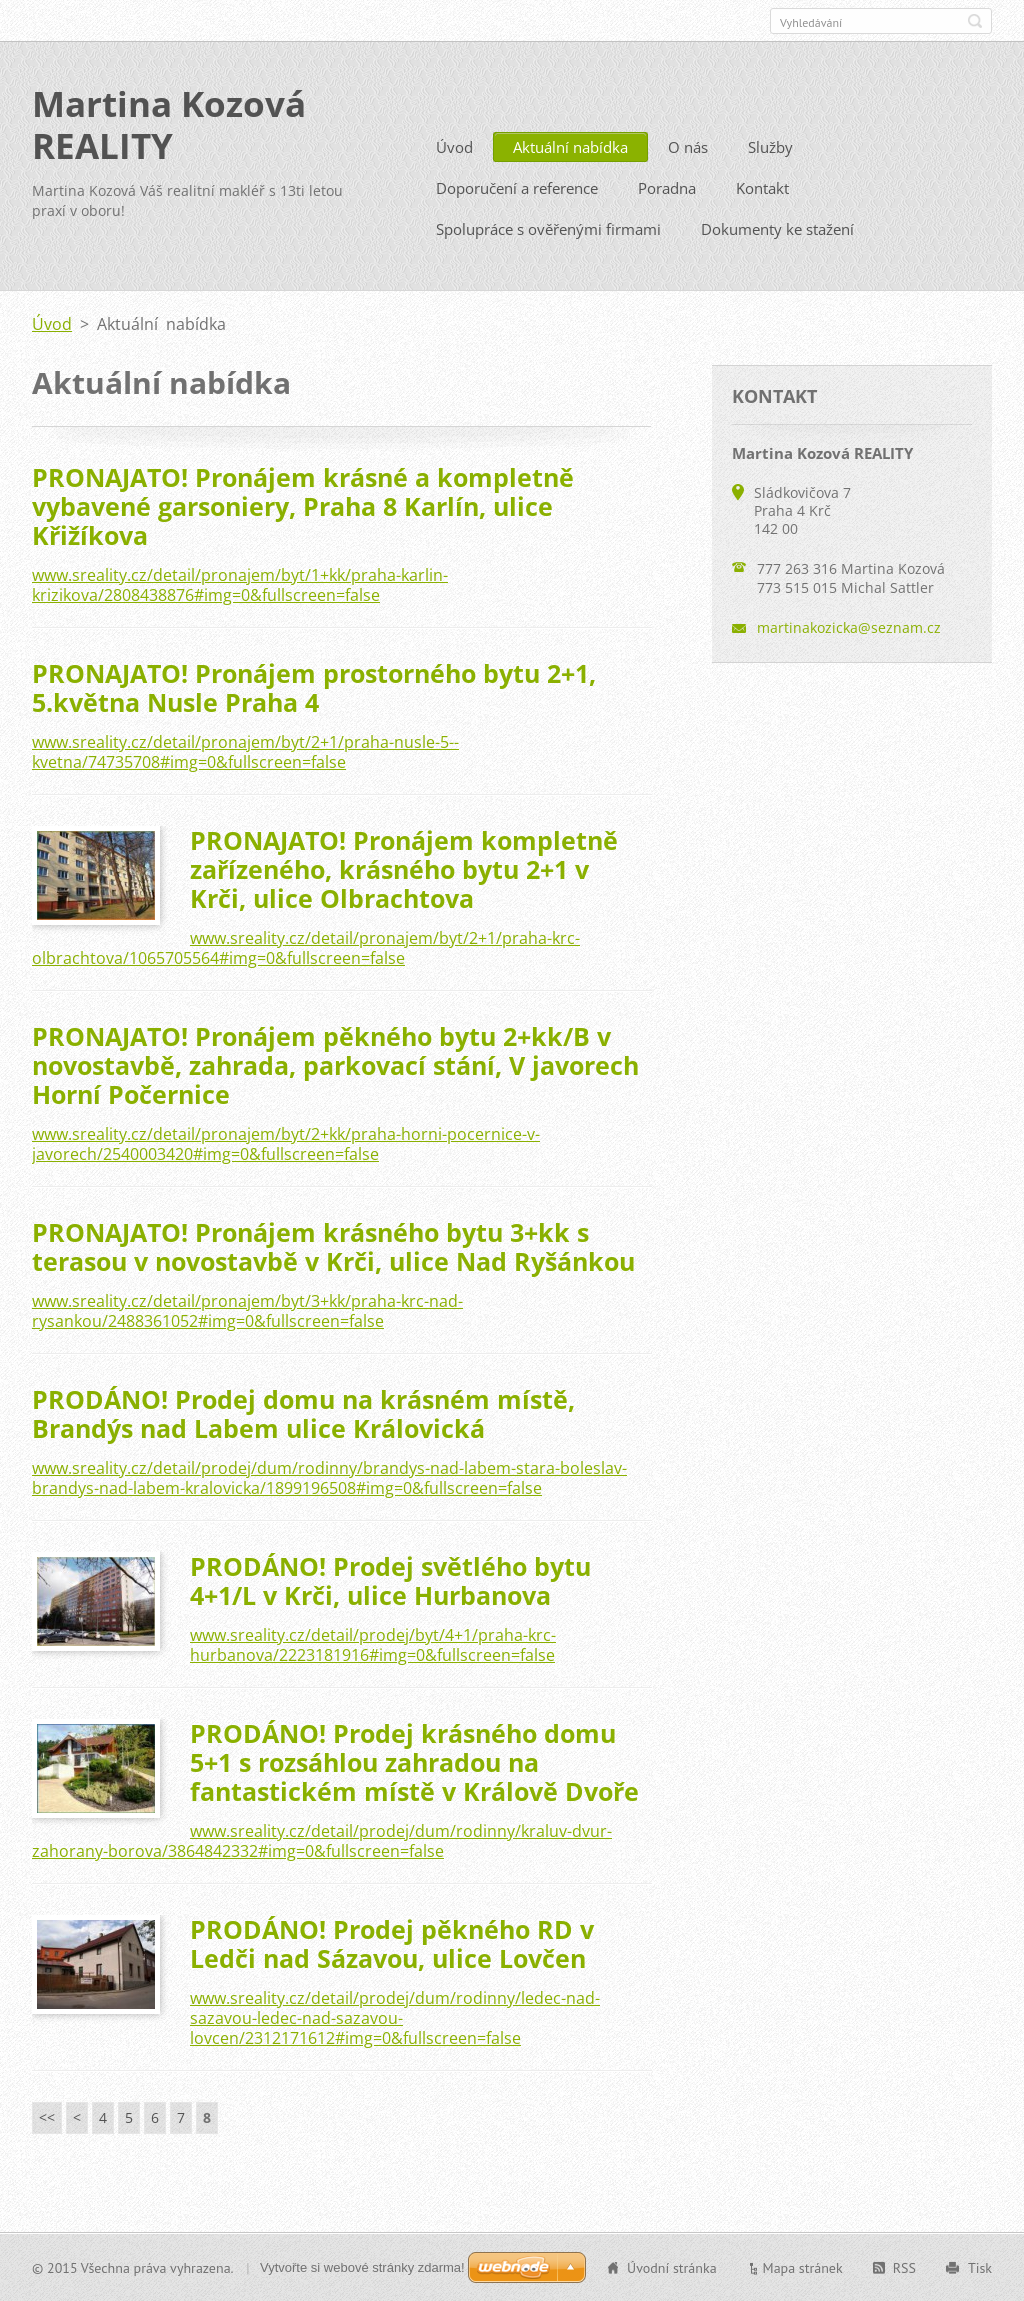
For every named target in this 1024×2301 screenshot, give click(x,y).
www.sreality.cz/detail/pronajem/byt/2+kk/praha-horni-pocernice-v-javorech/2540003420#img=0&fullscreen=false (286, 1143)
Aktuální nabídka (570, 146)
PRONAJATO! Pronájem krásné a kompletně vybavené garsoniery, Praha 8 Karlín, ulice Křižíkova (303, 505)
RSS (904, 2267)
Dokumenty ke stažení (777, 228)
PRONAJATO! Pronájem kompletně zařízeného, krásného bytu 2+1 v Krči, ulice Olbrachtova (404, 868)
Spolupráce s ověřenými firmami (548, 228)
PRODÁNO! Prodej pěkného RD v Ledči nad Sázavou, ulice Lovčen (392, 1942)
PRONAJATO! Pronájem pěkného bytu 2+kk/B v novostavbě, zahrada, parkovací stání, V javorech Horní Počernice (335, 1064)
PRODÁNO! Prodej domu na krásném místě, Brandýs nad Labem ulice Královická (303, 1412)
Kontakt (762, 187)
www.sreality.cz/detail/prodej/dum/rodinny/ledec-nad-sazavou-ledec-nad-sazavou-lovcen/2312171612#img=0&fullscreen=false (395, 2017)
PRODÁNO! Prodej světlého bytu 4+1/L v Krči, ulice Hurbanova (390, 1579)
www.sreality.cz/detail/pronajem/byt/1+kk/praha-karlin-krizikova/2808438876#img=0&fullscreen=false (240, 584)
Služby (770, 146)
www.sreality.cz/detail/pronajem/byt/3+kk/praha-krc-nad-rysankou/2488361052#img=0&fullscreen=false (247, 1310)
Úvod (454, 146)
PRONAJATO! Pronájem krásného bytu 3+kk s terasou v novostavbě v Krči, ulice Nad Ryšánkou (333, 1245)
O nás (688, 146)
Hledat (975, 21)
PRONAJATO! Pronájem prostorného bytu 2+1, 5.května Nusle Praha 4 (314, 686)
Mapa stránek (803, 2267)
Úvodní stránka (672, 2267)
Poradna (667, 187)
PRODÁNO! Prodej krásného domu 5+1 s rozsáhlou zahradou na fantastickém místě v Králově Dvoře (414, 1761)
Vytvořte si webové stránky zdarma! (362, 2266)
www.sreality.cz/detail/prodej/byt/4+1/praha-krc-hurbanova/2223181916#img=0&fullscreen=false (373, 1644)
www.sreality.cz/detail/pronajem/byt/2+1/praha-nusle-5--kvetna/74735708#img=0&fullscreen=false (245, 751)
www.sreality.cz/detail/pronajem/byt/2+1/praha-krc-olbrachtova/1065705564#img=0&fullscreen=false (306, 947)
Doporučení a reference (517, 187)
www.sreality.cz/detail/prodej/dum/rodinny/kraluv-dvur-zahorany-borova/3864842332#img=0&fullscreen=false (322, 1840)
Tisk (980, 2267)
